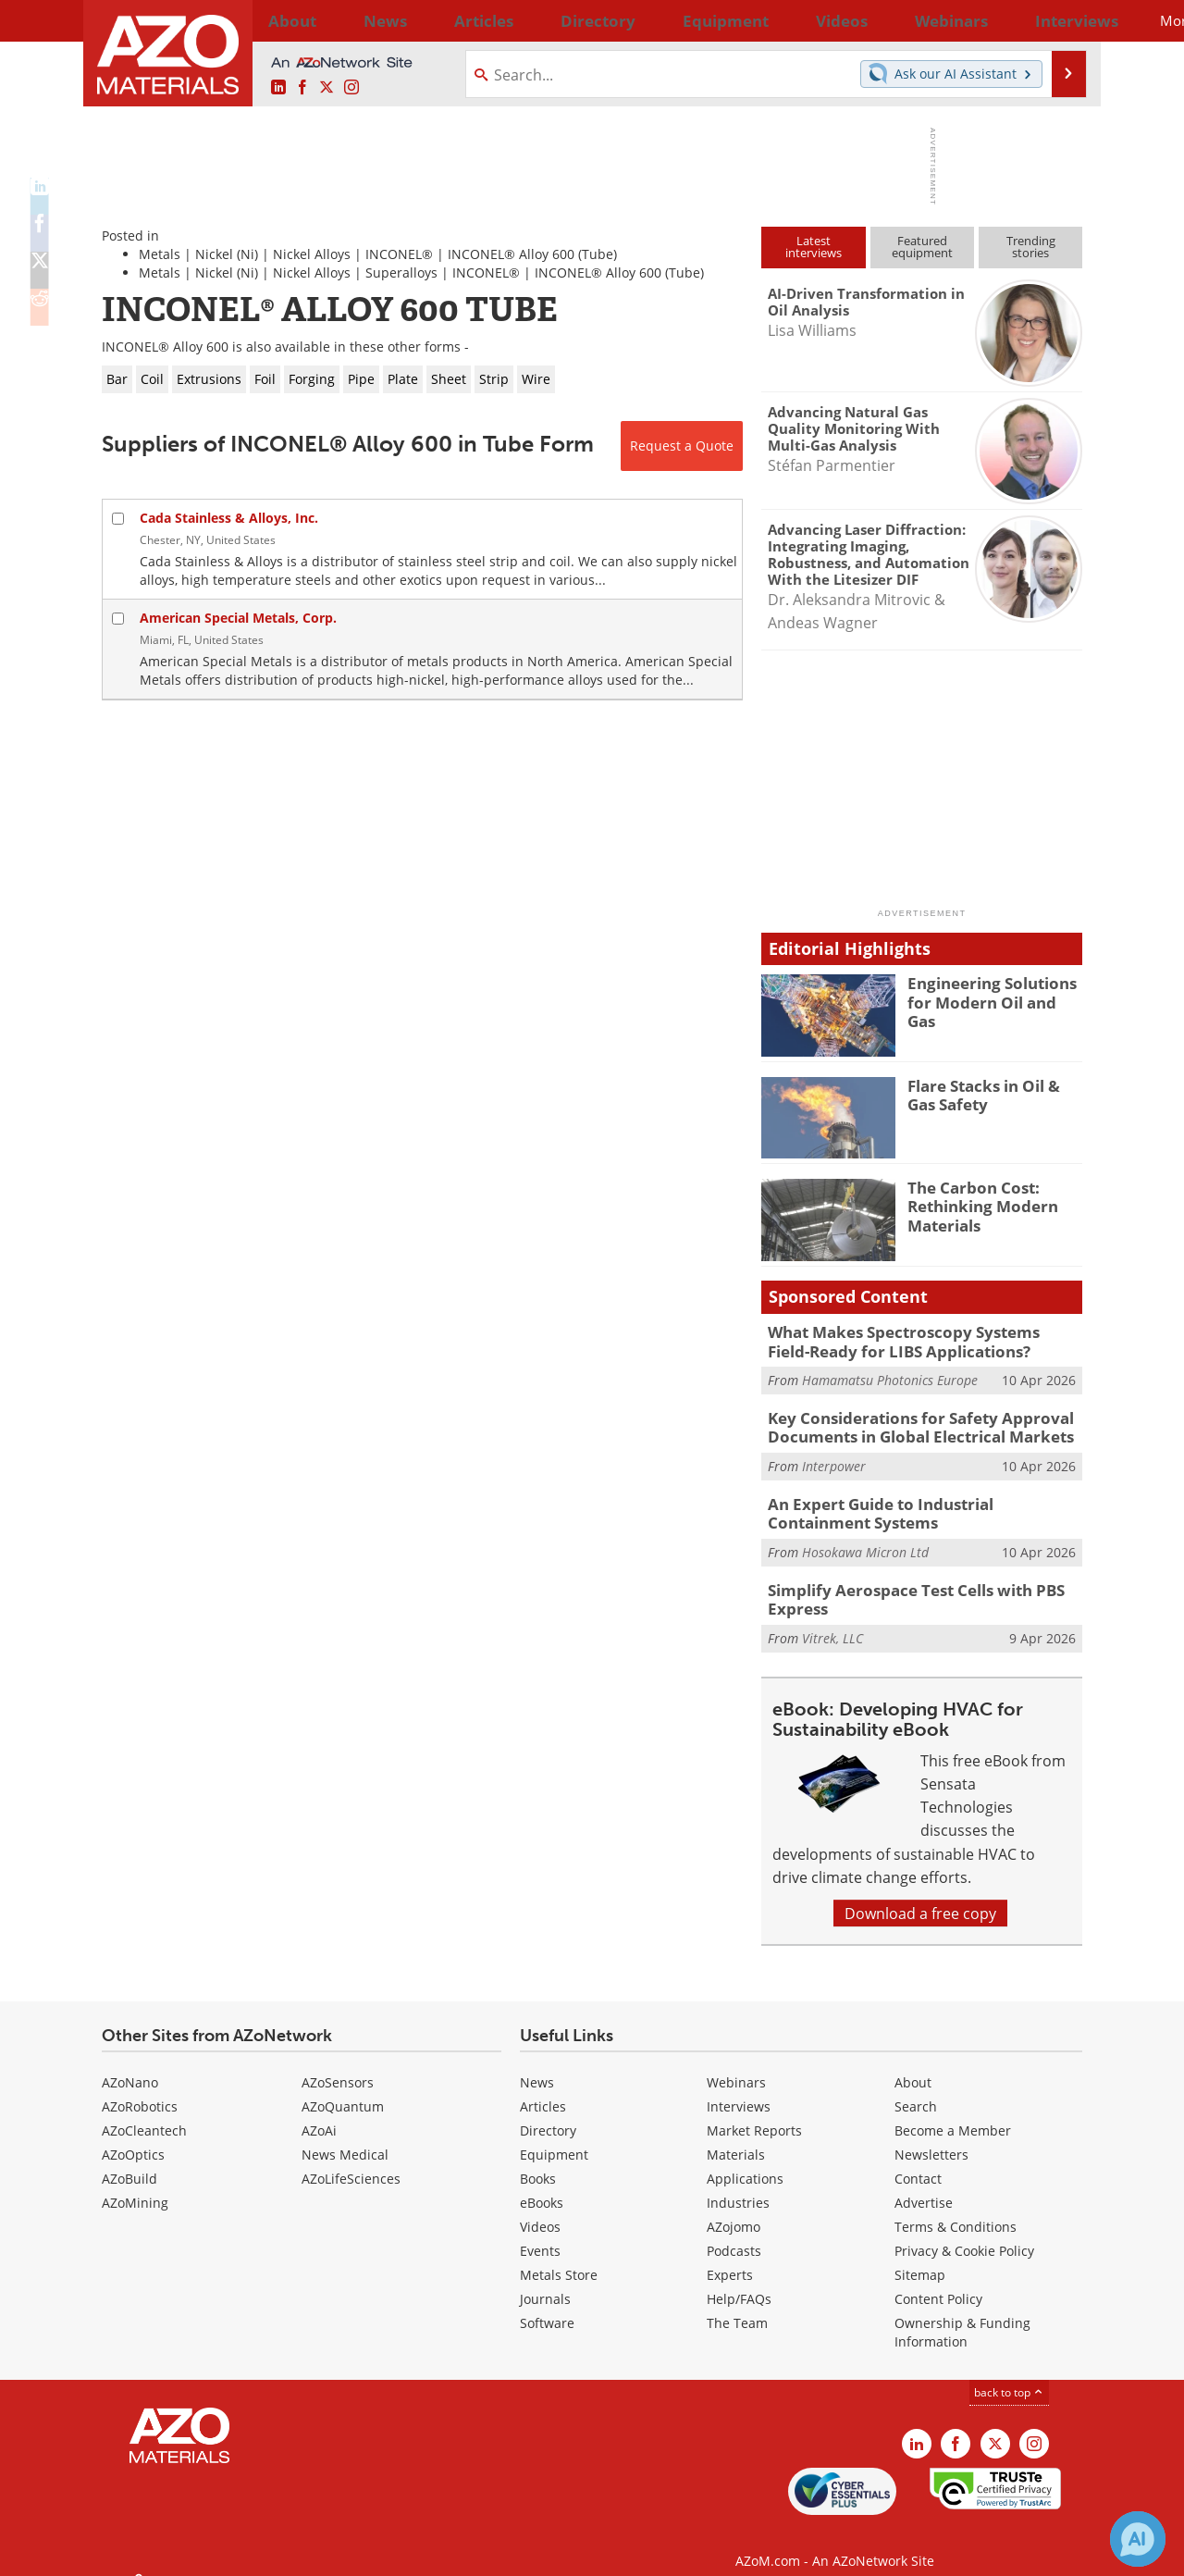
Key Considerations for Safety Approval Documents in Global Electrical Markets (906, 1421)
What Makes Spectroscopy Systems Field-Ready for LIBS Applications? (911, 1339)
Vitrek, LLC (832, 1620)
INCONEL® (399, 254)
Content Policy (938, 2281)
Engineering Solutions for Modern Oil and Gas (994, 991)
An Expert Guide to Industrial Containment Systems (919, 1502)
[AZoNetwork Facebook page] (302, 87)
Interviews (739, 2089)
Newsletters (931, 2137)
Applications (745, 2161)
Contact (918, 2161)
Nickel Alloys (312, 254)
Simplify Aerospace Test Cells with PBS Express (902, 1584)
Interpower (834, 1458)
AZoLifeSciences (351, 2161)
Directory (543, 20)
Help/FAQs (739, 2281)
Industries (738, 2185)
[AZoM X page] (326, 87)
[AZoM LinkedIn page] (278, 87)
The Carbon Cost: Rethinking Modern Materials (974, 1204)
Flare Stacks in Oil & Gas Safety (991, 1093)
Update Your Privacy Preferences (242, 2552)
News (537, 2065)
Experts (730, 2257)
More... (1057, 20)
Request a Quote (682, 445)
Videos (540, 2209)
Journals (545, 2281)
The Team (737, 2305)
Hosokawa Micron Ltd (865, 1539)
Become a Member (952, 2113)
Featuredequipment (922, 246)
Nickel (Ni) (226, 254)
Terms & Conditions (955, 2209)
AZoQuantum (343, 2089)
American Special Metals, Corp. (238, 617)
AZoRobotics (140, 2089)
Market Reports (754, 2113)
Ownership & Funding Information (962, 2315)
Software (547, 2305)
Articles (543, 2089)
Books (538, 2161)
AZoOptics (133, 2137)
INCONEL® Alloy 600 (511, 254)
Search (915, 2089)
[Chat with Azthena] (1138, 2539)
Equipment (554, 2137)
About (912, 2065)
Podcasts (734, 2233)
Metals (159, 254)
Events (540, 2233)
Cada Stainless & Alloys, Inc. (229, 517)
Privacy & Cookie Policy (964, 2233)
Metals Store (559, 2257)
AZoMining (135, 2185)
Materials (736, 2137)
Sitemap (919, 2257)
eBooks (541, 2185)
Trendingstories (1030, 246)
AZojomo (733, 2209)
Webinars (736, 2065)
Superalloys (401, 272)
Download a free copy (920, 1895)
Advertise (923, 2185)
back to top (1009, 2374)
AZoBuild (129, 2161)
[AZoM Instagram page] (351, 87)
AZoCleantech (144, 2113)
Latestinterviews (813, 246)
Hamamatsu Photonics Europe (890, 1376)
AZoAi (319, 2113)
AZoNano (130, 2065)
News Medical (345, 2137)
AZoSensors (338, 2065)
